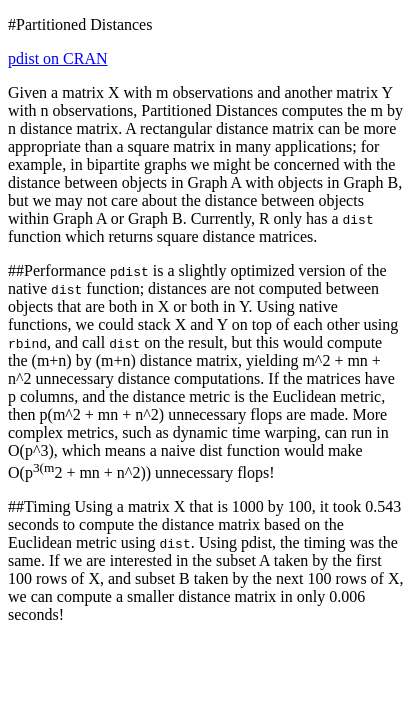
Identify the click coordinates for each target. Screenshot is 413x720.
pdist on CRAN (58, 58)
